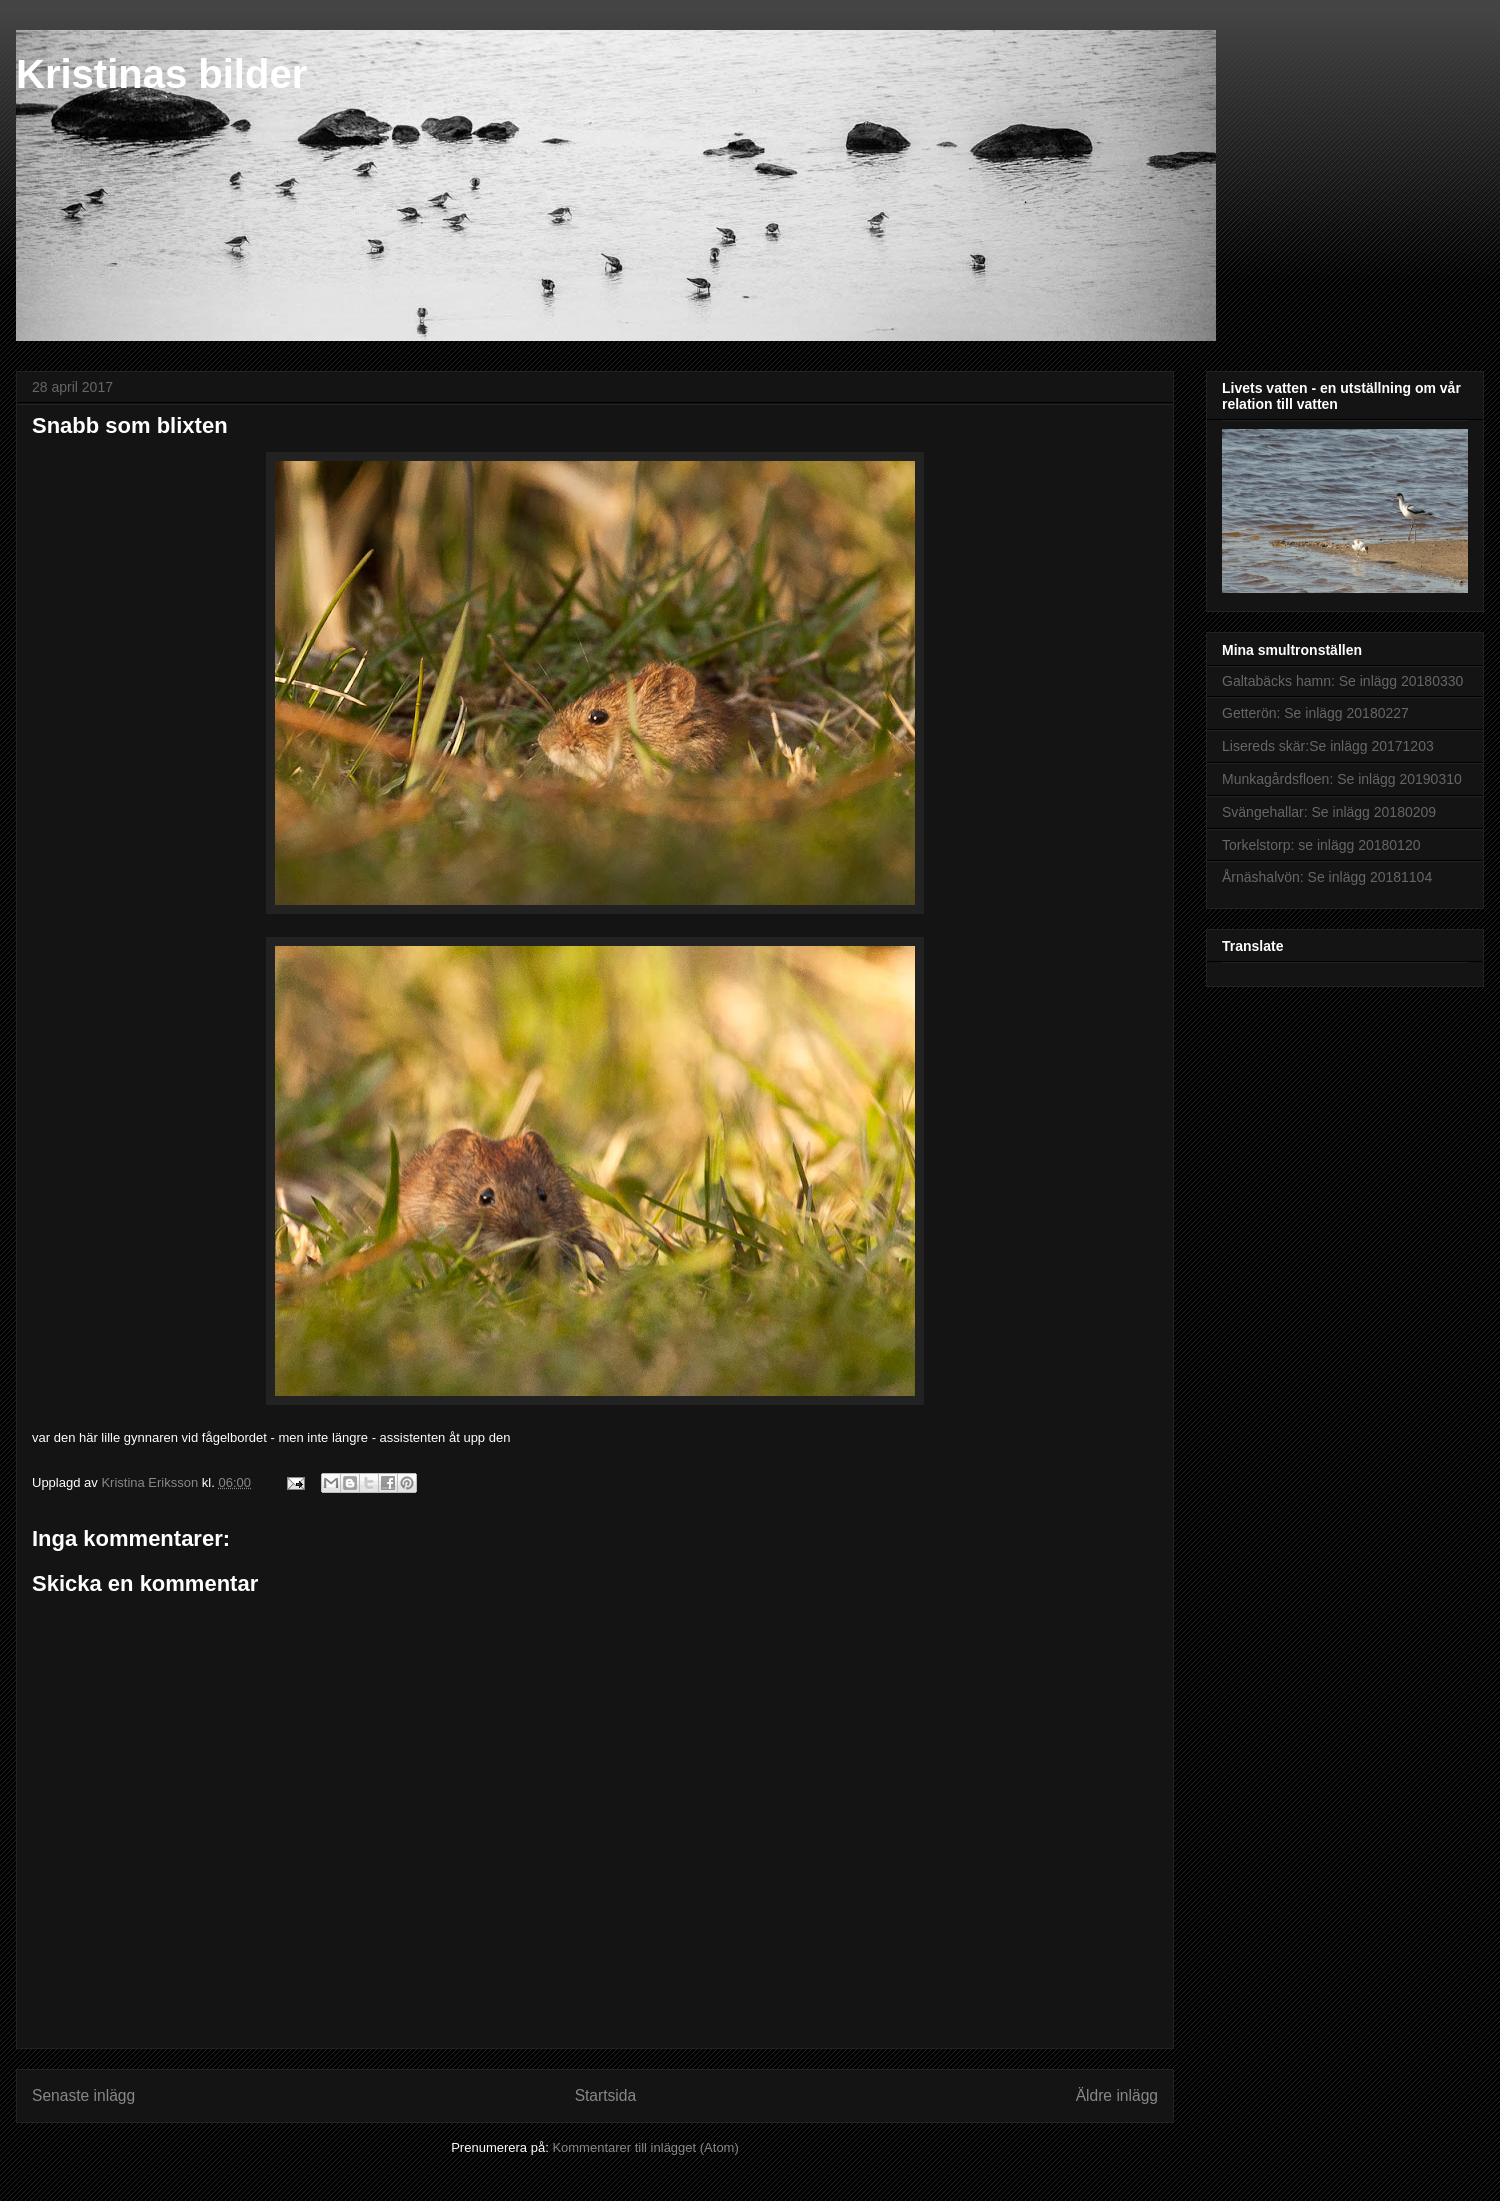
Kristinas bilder (161, 74)
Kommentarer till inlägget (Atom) (645, 2147)
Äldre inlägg (1117, 2095)
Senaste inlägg (83, 2095)
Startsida (606, 2095)
